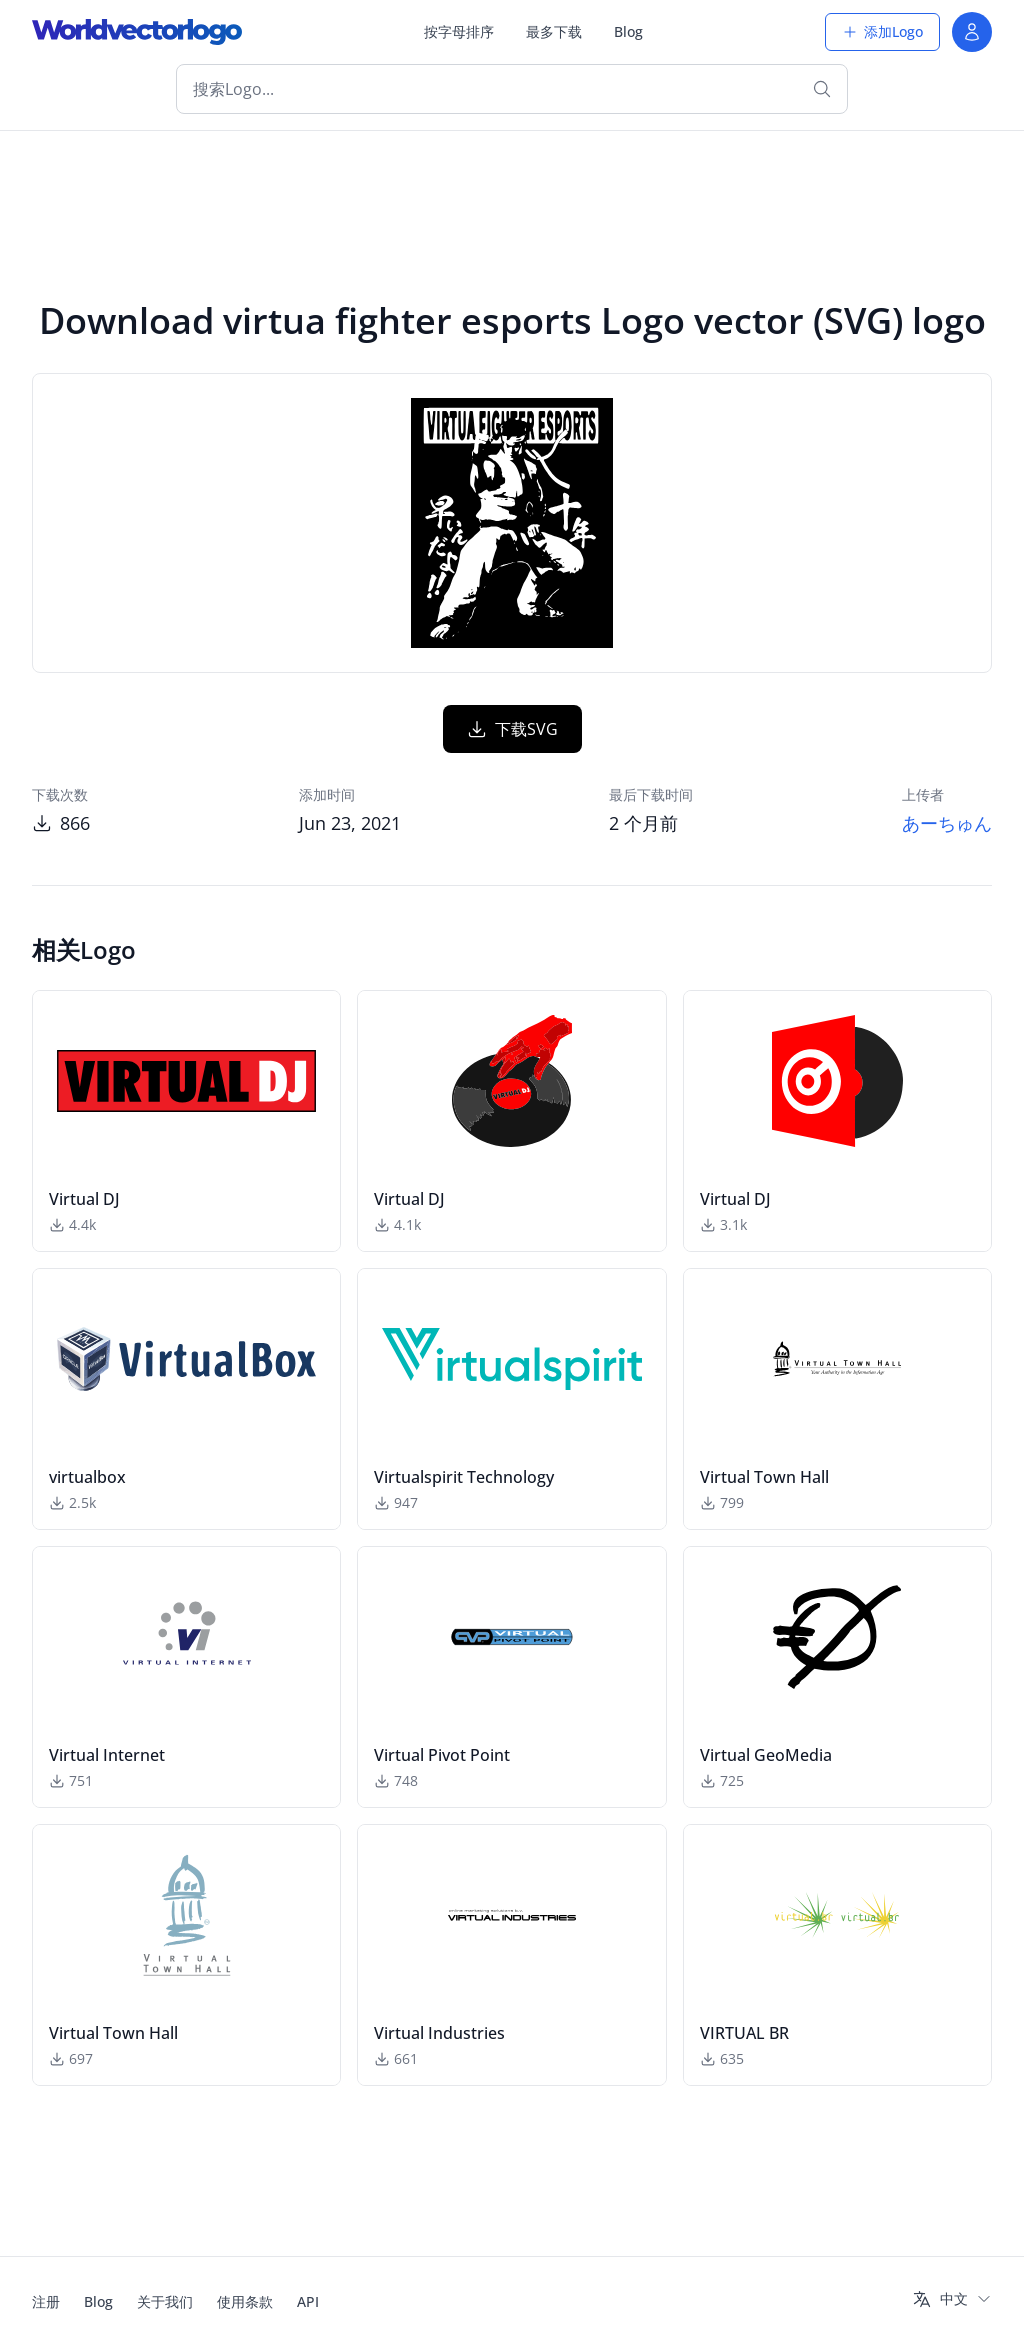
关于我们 (165, 2301)
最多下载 (554, 31)
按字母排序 (459, 31)
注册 (46, 2301)
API (308, 2301)
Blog (628, 31)
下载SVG (512, 729)
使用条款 (245, 2301)
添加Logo (882, 31)
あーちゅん (947, 823)
